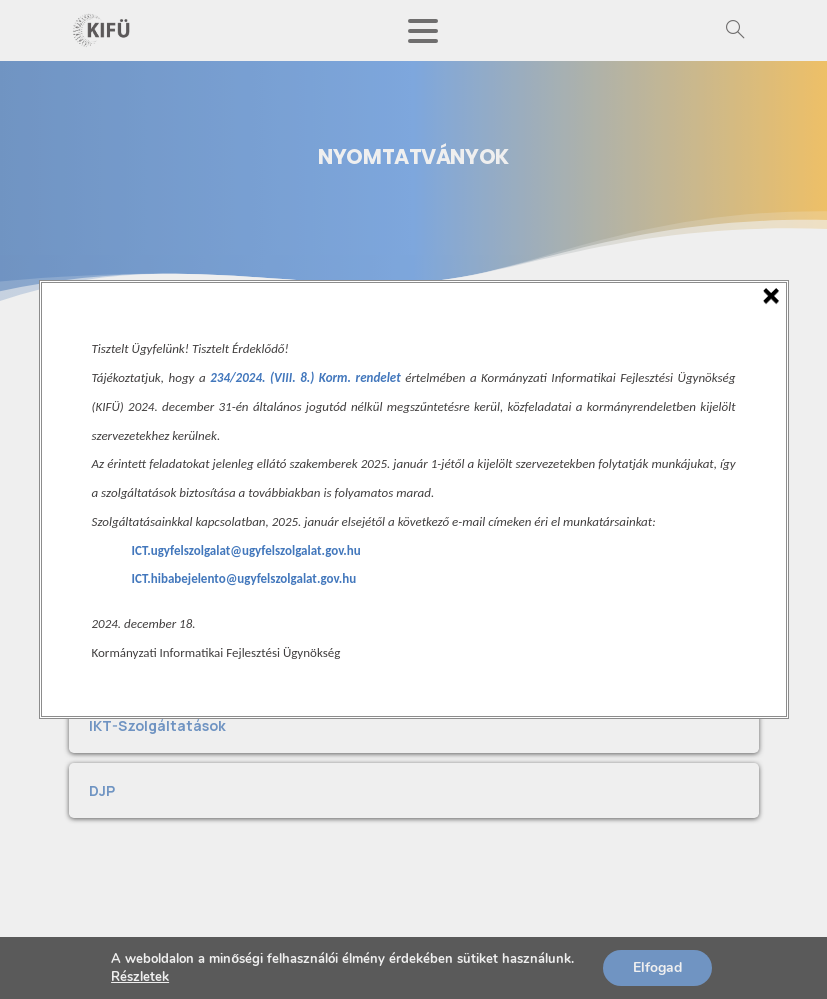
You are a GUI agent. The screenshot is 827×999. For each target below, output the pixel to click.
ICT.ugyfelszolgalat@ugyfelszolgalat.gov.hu (246, 550)
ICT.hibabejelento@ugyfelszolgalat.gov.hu (244, 578)
